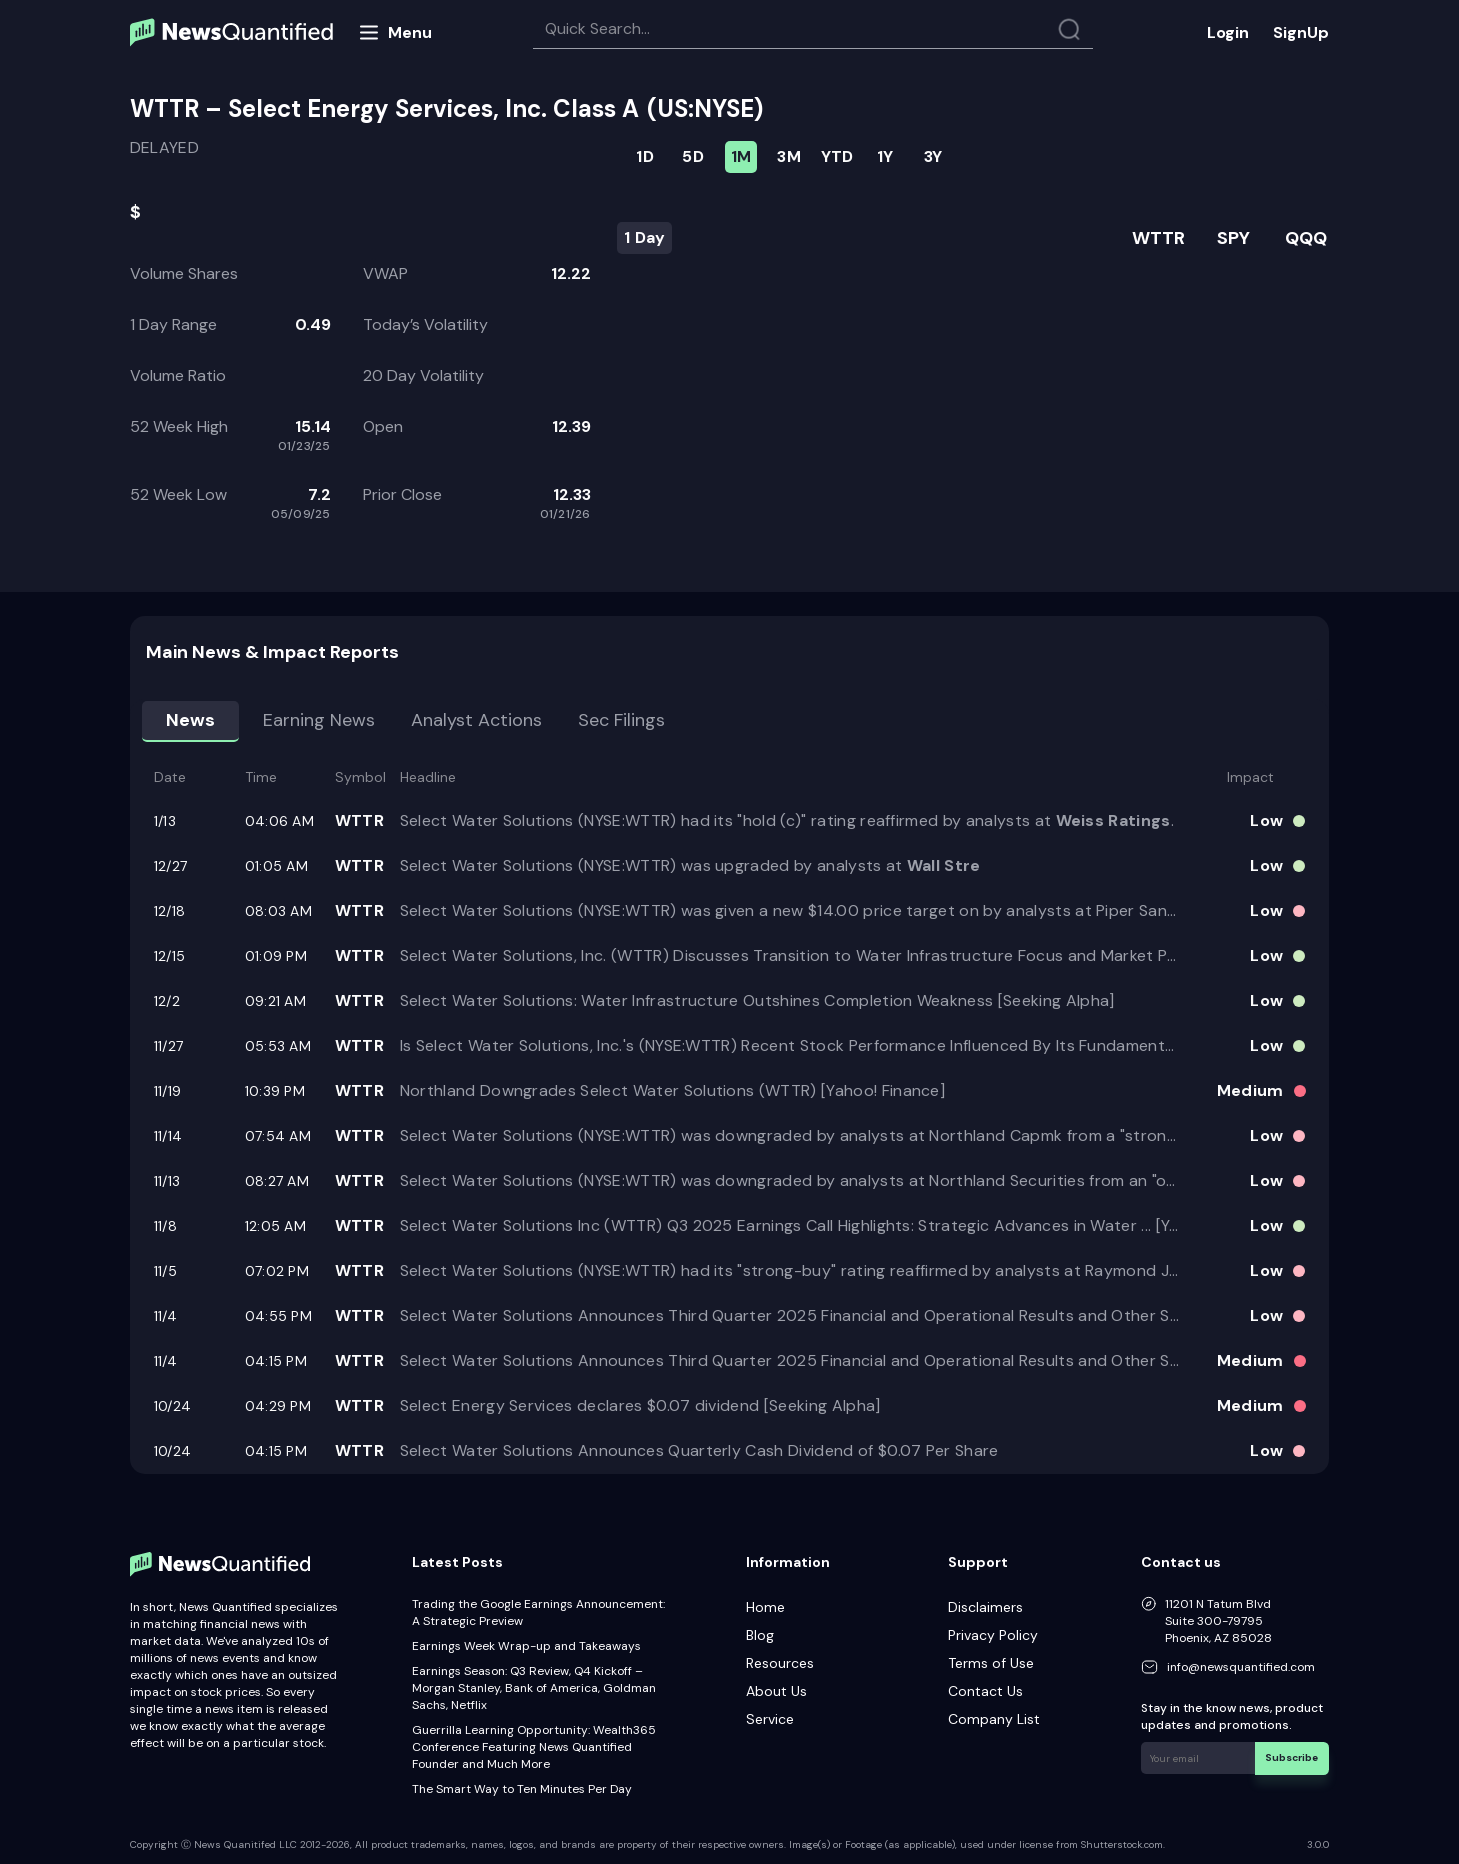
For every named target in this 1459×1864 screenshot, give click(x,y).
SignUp (1301, 32)
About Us (776, 1691)
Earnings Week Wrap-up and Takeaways (526, 1646)
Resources (780, 1663)
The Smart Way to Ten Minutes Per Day (522, 1789)
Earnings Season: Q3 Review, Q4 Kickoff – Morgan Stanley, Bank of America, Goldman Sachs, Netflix (534, 1688)
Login (1228, 32)
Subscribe (1292, 1757)
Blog (760, 1635)
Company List (994, 1719)
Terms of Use (991, 1663)
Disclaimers (985, 1607)
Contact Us (985, 1691)
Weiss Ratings (1113, 820)
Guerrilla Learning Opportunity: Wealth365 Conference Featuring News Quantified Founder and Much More (534, 1747)
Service (770, 1719)
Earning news (319, 720)
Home (765, 1607)
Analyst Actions (476, 720)
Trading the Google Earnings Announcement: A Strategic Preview (538, 1612)
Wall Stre (944, 865)
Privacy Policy (993, 1635)
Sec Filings (621, 720)
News (190, 720)
